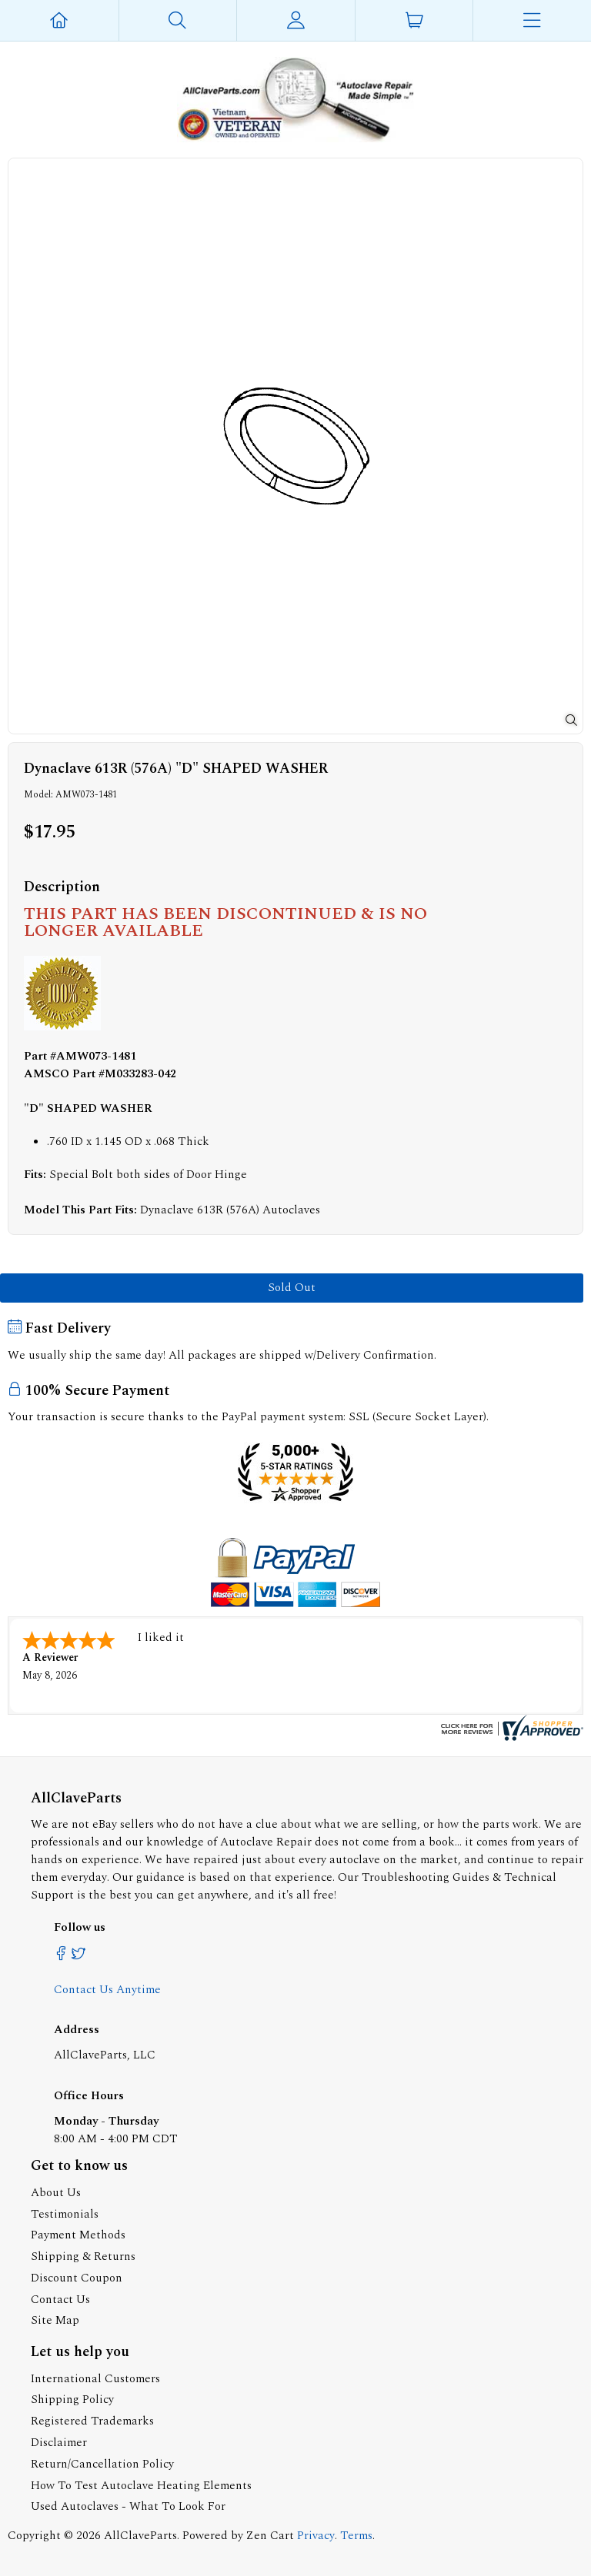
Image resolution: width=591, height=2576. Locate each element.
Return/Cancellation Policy (102, 2464)
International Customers (95, 2379)
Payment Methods (78, 2235)
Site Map (55, 2320)
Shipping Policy (72, 2399)
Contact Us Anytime (107, 1990)
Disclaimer (59, 2442)
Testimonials (64, 2214)
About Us (56, 2193)
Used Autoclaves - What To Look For (128, 2506)
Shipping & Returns (83, 2256)
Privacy (316, 2535)
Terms (356, 2535)
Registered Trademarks (92, 2421)
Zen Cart (270, 2535)
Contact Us (60, 2299)
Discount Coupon (76, 2278)
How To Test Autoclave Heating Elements (141, 2485)
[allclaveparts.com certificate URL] (510, 1737)
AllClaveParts (140, 2535)
